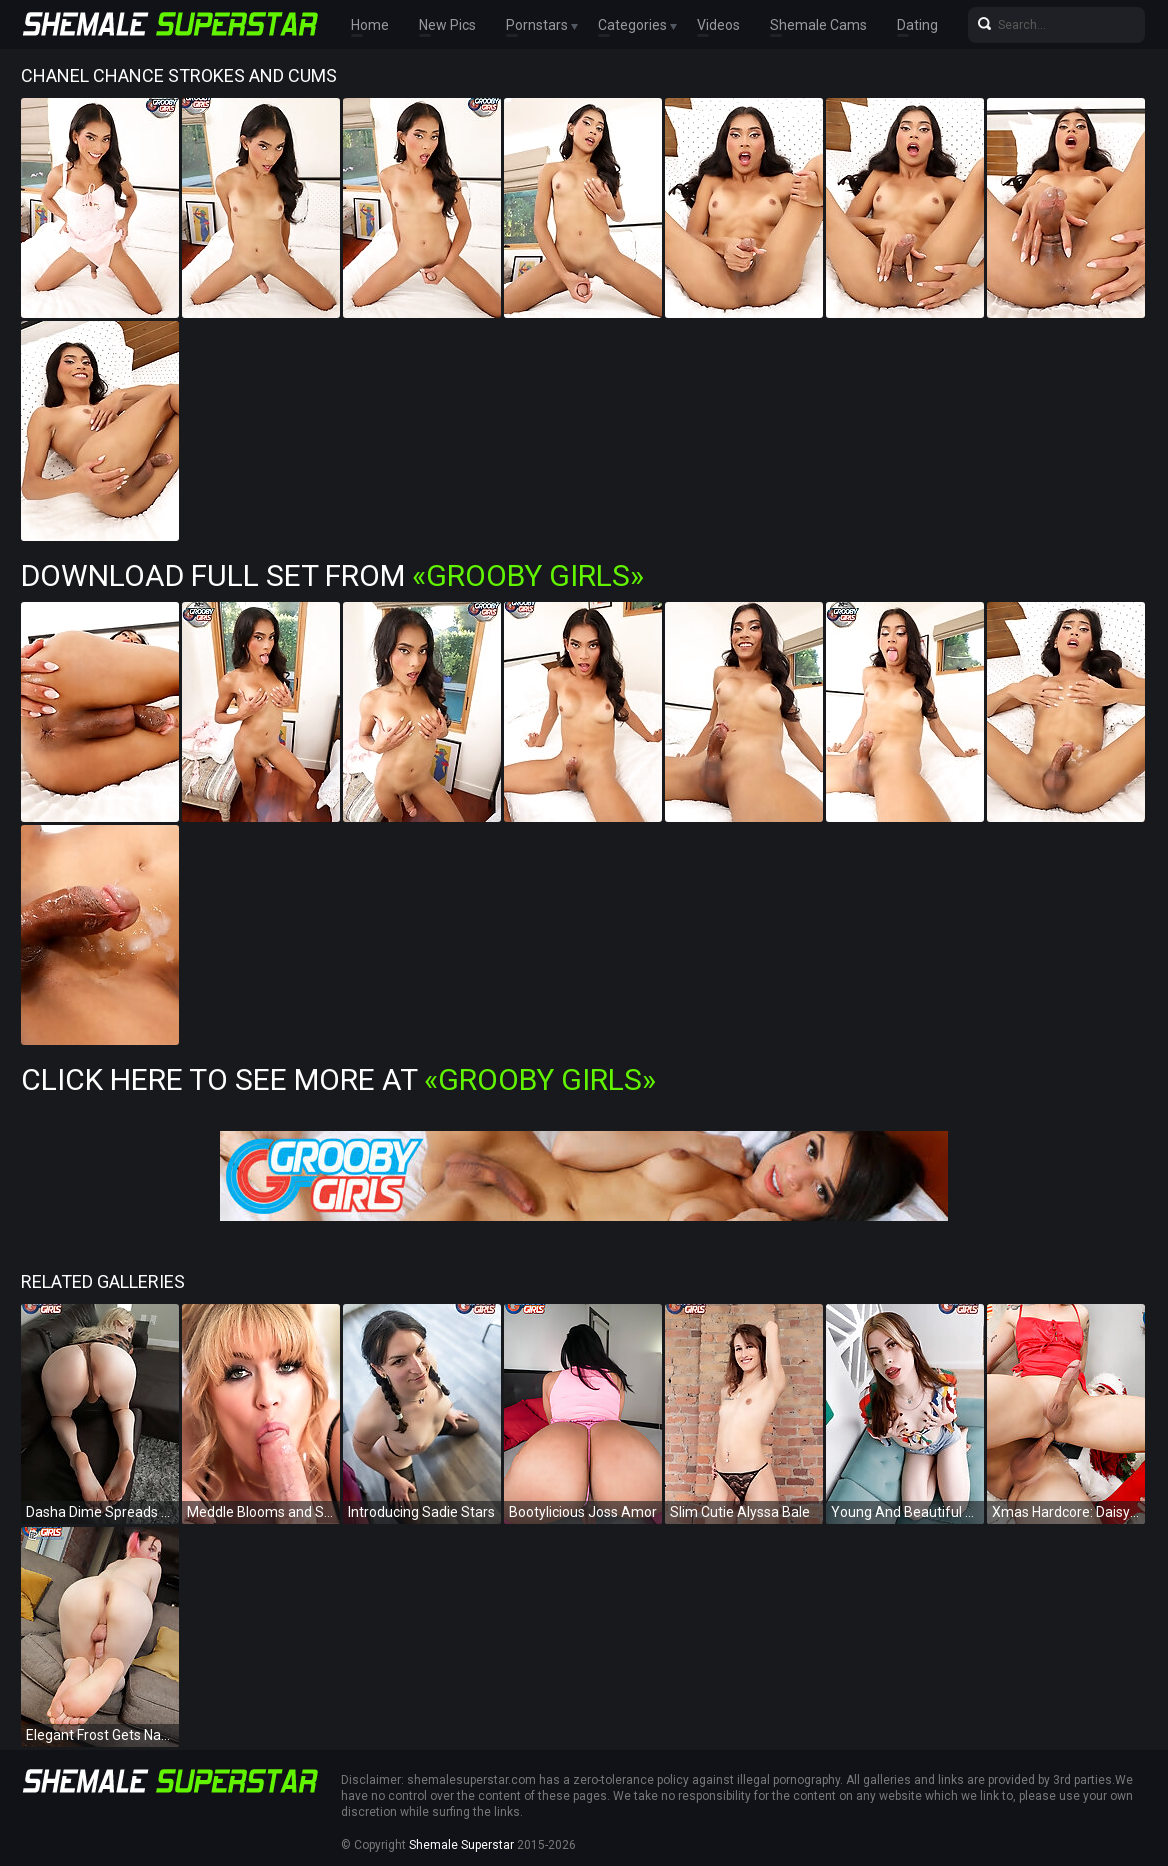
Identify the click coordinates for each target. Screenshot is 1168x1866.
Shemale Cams (818, 25)
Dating (917, 25)
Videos (718, 25)
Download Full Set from (332, 575)
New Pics (447, 25)
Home (370, 25)
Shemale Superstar (461, 1845)
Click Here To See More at (338, 1079)
